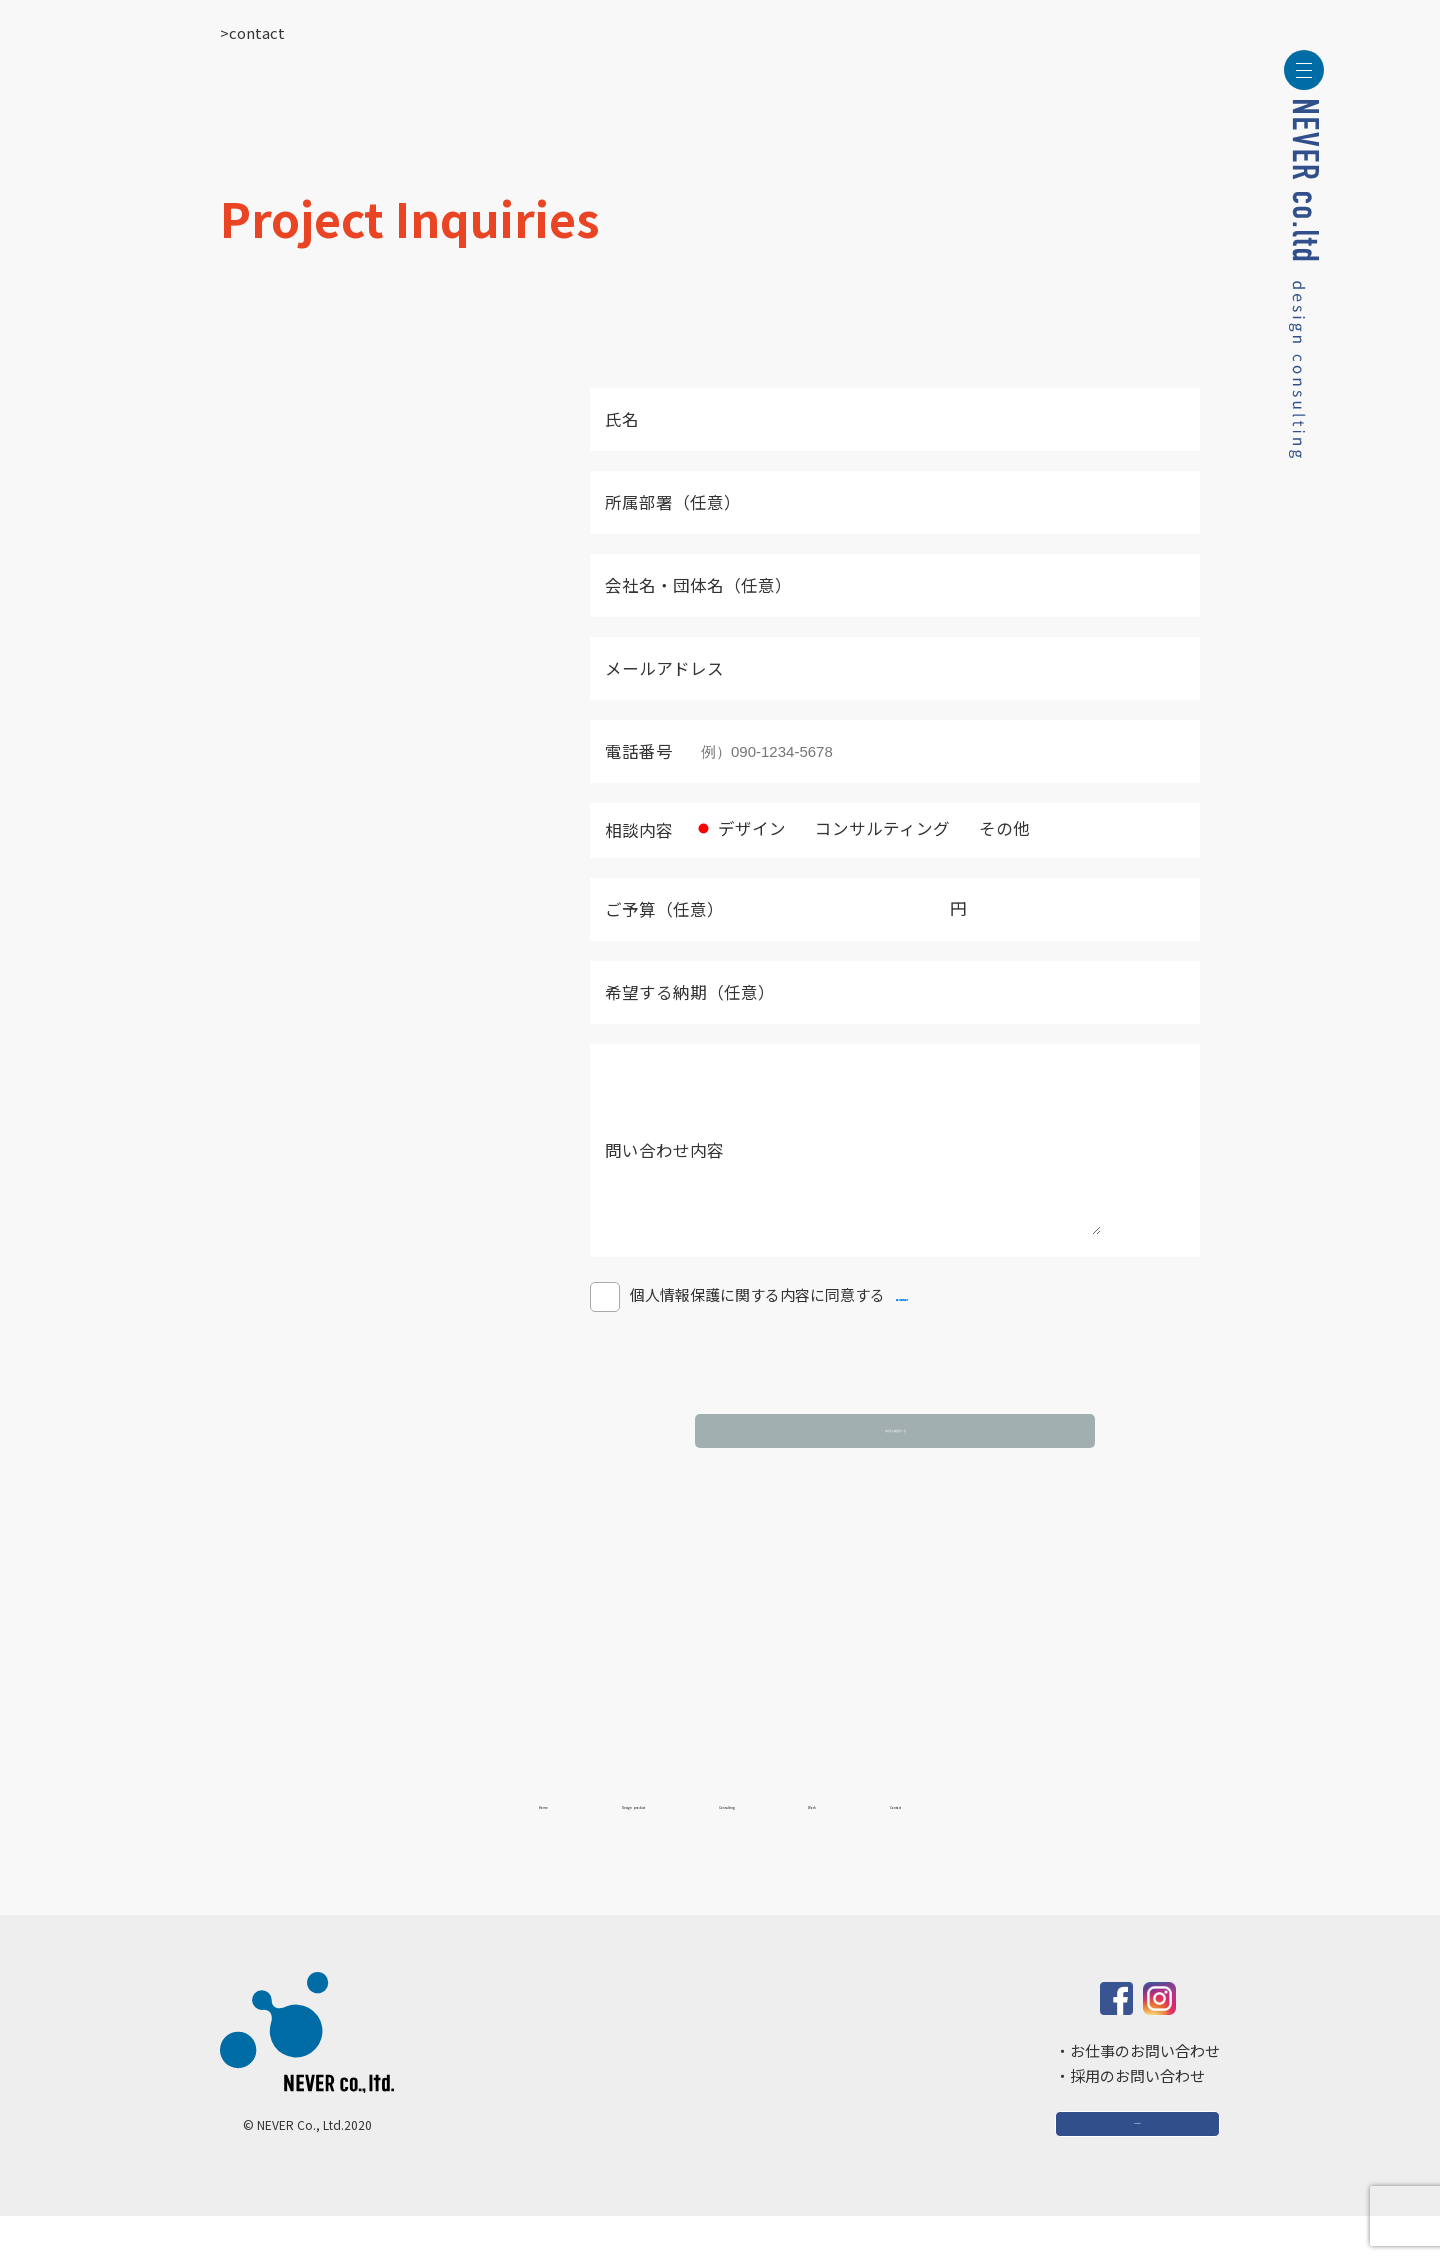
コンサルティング (870, 828)
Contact (1039, 1841)
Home (392, 1841)
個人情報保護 (941, 1324)
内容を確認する (895, 1456)
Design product (564, 1841)
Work (905, 1841)
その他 (992, 828)
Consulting (758, 1841)
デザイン (739, 828)
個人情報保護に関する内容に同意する (737, 1324)
